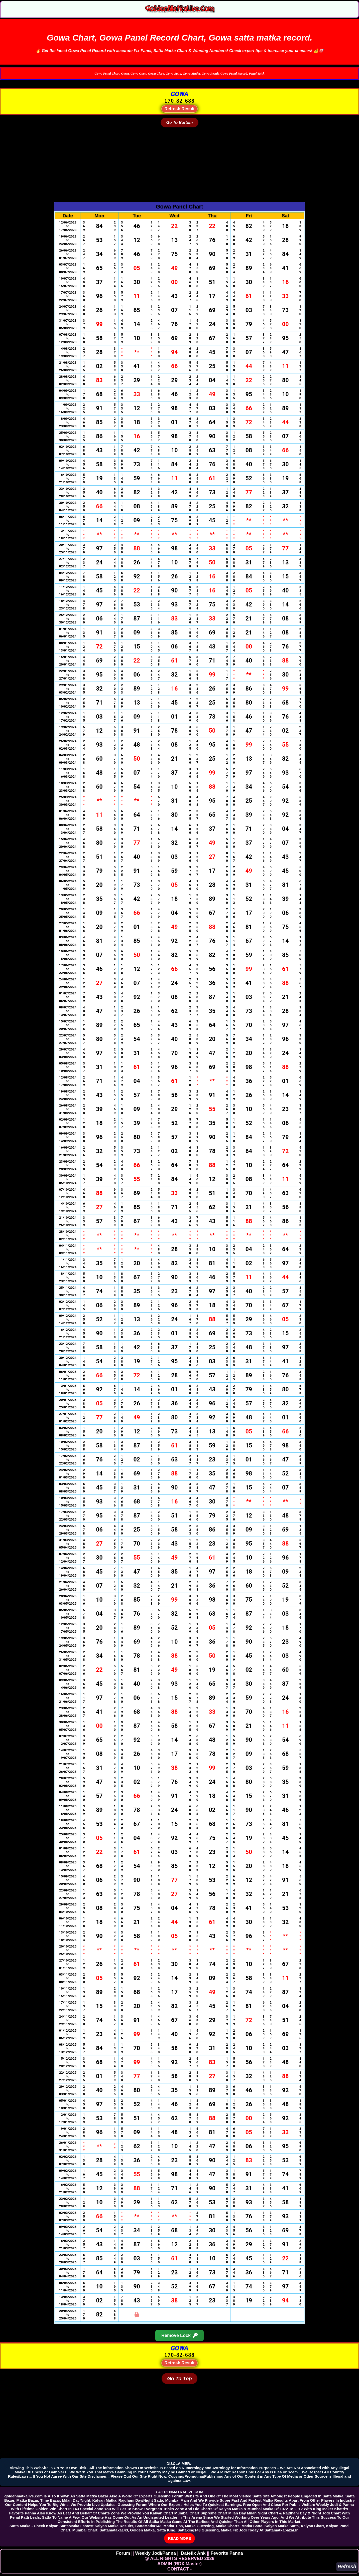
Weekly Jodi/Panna (155, 2553)
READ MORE (179, 2538)
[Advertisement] (179, 164)
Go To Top (179, 2378)
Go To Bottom (179, 122)
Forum (123, 2553)
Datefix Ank (193, 2553)
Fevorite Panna (227, 2553)
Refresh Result (180, 108)
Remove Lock (179, 2335)
